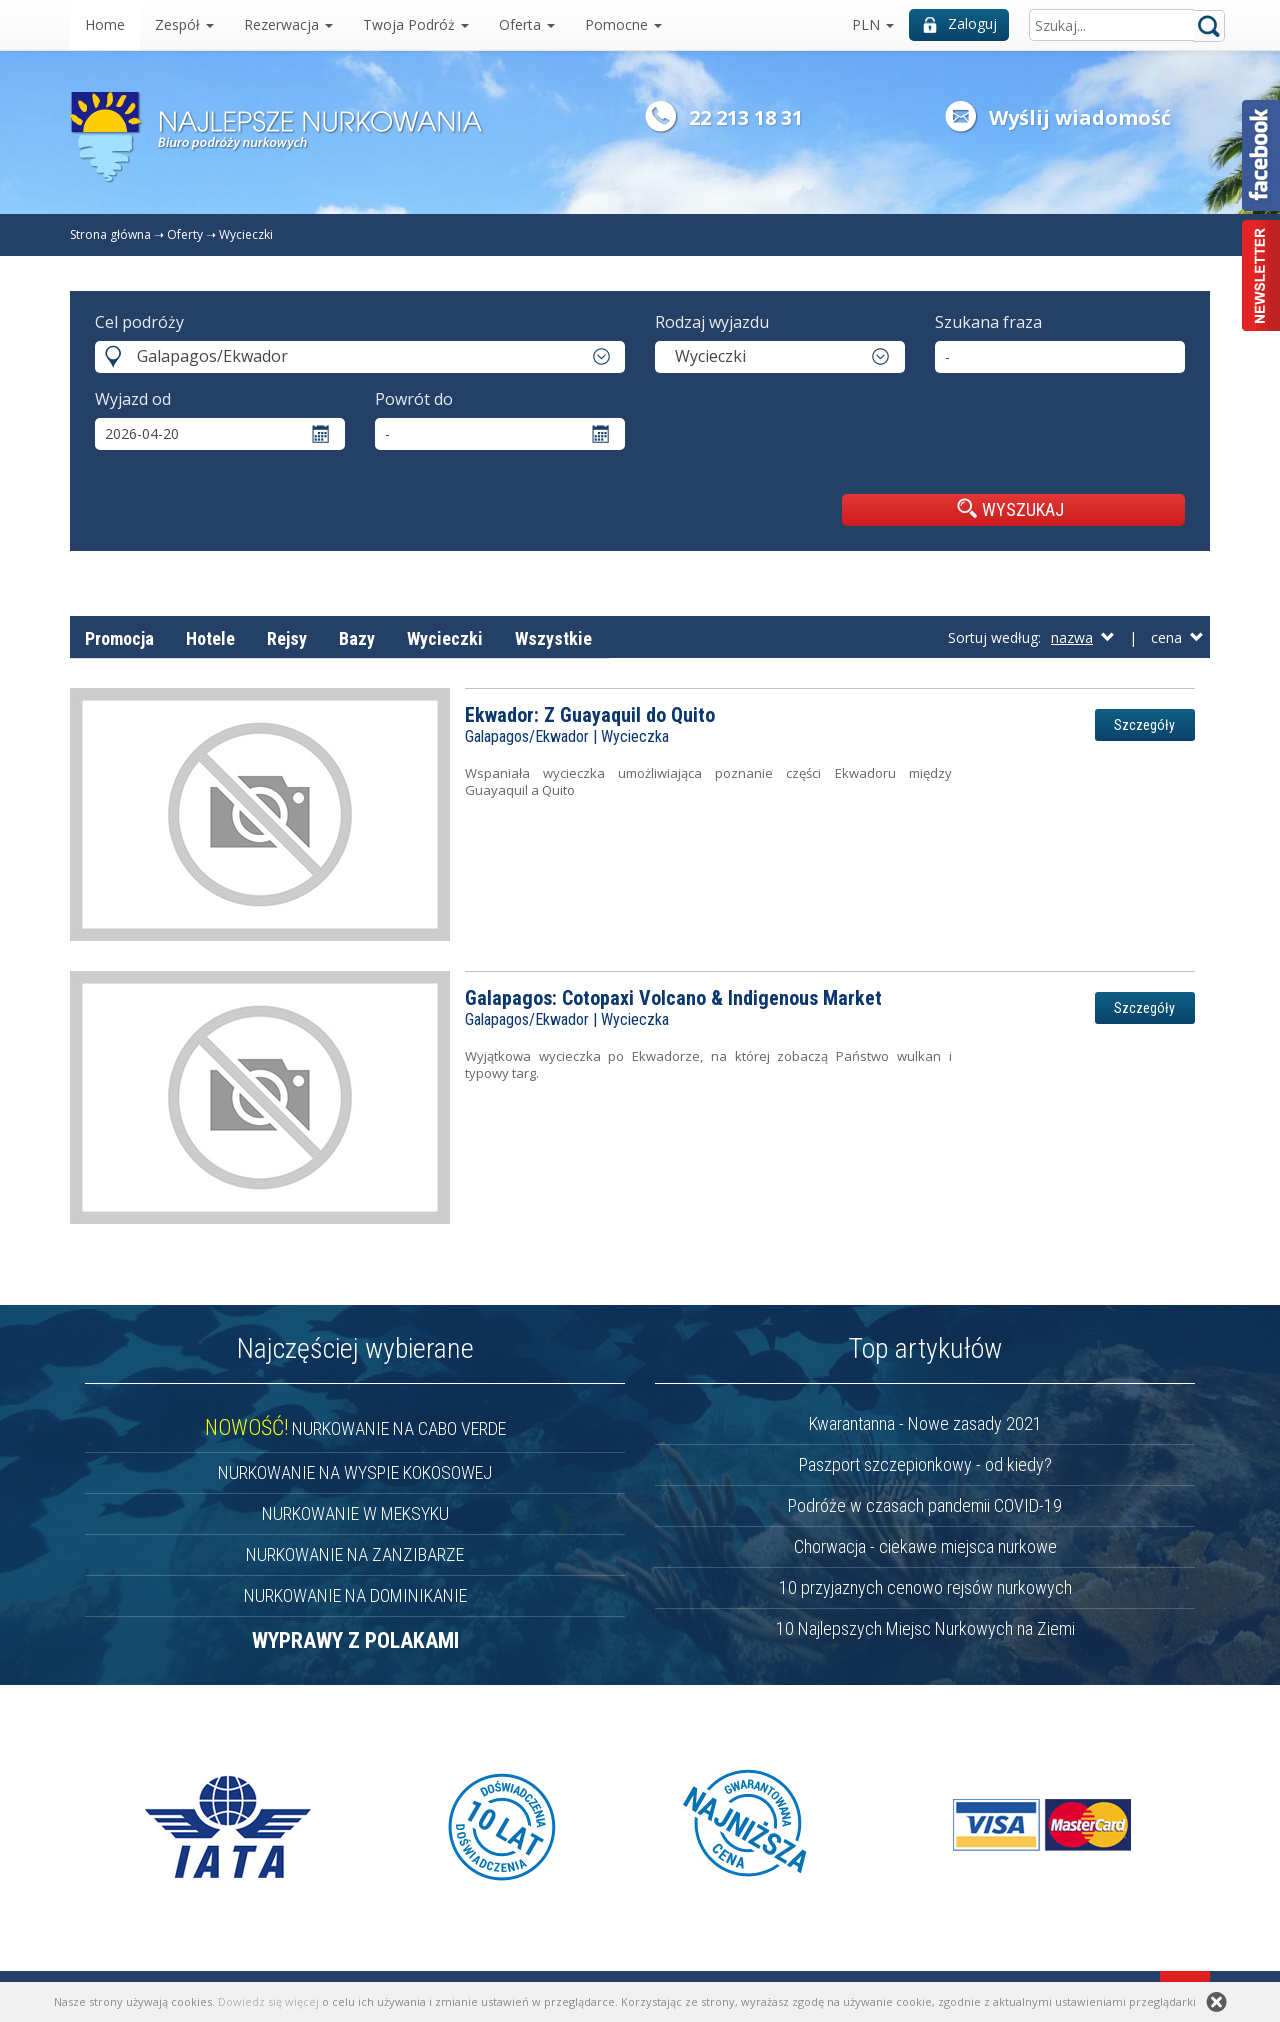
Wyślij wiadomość (1080, 117)
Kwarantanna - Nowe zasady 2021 (925, 1423)
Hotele (210, 638)
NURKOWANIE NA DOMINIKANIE (355, 1595)
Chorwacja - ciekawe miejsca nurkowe (925, 1546)
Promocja (119, 638)
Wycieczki (246, 234)
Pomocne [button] (623, 24)
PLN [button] (873, 24)
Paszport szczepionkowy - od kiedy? (925, 1464)
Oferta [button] (527, 24)
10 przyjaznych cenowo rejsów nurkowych (925, 1587)
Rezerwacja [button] (288, 24)
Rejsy (287, 638)
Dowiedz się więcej (268, 2001)
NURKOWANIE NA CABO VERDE (355, 1428)
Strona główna (110, 234)
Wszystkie (553, 638)
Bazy (357, 638)
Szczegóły (1144, 725)
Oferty (185, 234)
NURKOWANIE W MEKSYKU (355, 1513)
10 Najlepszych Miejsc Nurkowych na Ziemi (925, 1628)
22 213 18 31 (746, 117)
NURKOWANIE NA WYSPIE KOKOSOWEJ (355, 1472)
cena (1177, 637)
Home (105, 24)
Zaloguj (960, 23)
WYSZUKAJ (1010, 509)
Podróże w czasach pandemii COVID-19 (925, 1505)
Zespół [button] (184, 24)
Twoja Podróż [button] (416, 24)
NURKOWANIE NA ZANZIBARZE (355, 1554)
